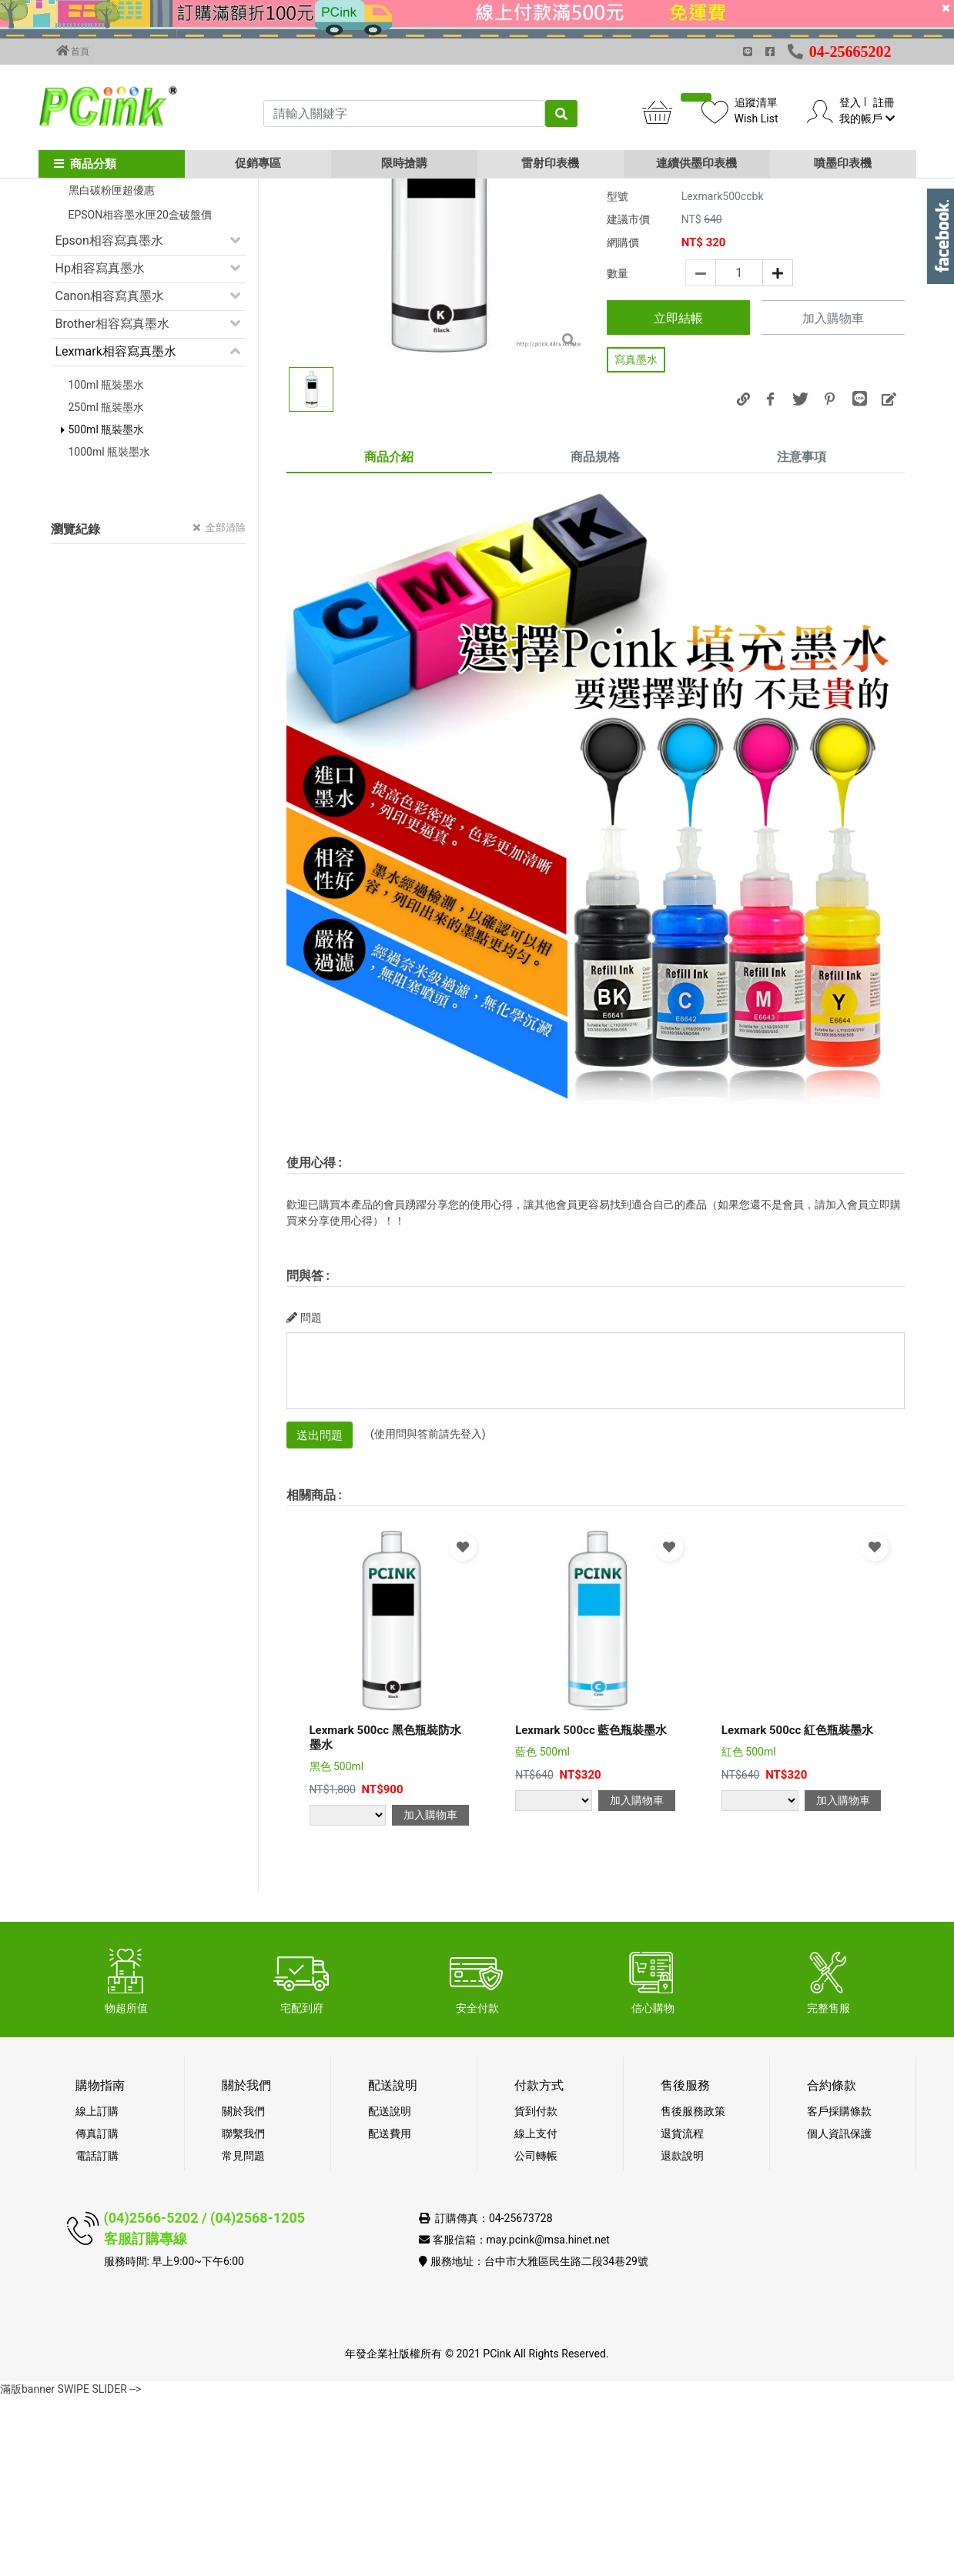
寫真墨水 (636, 538)
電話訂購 (97, 2334)
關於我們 (243, 2290)
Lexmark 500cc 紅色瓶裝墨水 (797, 1909)
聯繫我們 (243, 2312)
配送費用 (389, 2312)
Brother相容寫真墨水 (112, 502)
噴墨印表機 (843, 163)
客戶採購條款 (839, 2290)
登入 (850, 102)
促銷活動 (80, 286)
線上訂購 (97, 2290)
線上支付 (535, 2312)
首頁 (73, 51)
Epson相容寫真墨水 (109, 419)
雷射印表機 (550, 163)
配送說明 (389, 2290)
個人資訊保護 (839, 2312)
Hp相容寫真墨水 (100, 446)
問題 (304, 1496)
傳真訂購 (97, 2312)
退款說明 (682, 2334)
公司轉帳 (535, 2334)
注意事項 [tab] (801, 635)
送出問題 (319, 1614)
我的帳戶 (866, 118)
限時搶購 (404, 163)
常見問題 (243, 2334)
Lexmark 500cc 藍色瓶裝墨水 (591, 1909)
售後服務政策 (693, 2290)
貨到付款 (535, 2290)
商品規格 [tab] (595, 635)
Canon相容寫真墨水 (110, 474)
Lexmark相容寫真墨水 (115, 530)
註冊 (884, 102)
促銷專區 (258, 163)
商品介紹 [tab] (388, 635)
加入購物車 (833, 497)
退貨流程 (682, 2312)
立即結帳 (678, 496)
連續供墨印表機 (696, 163)
